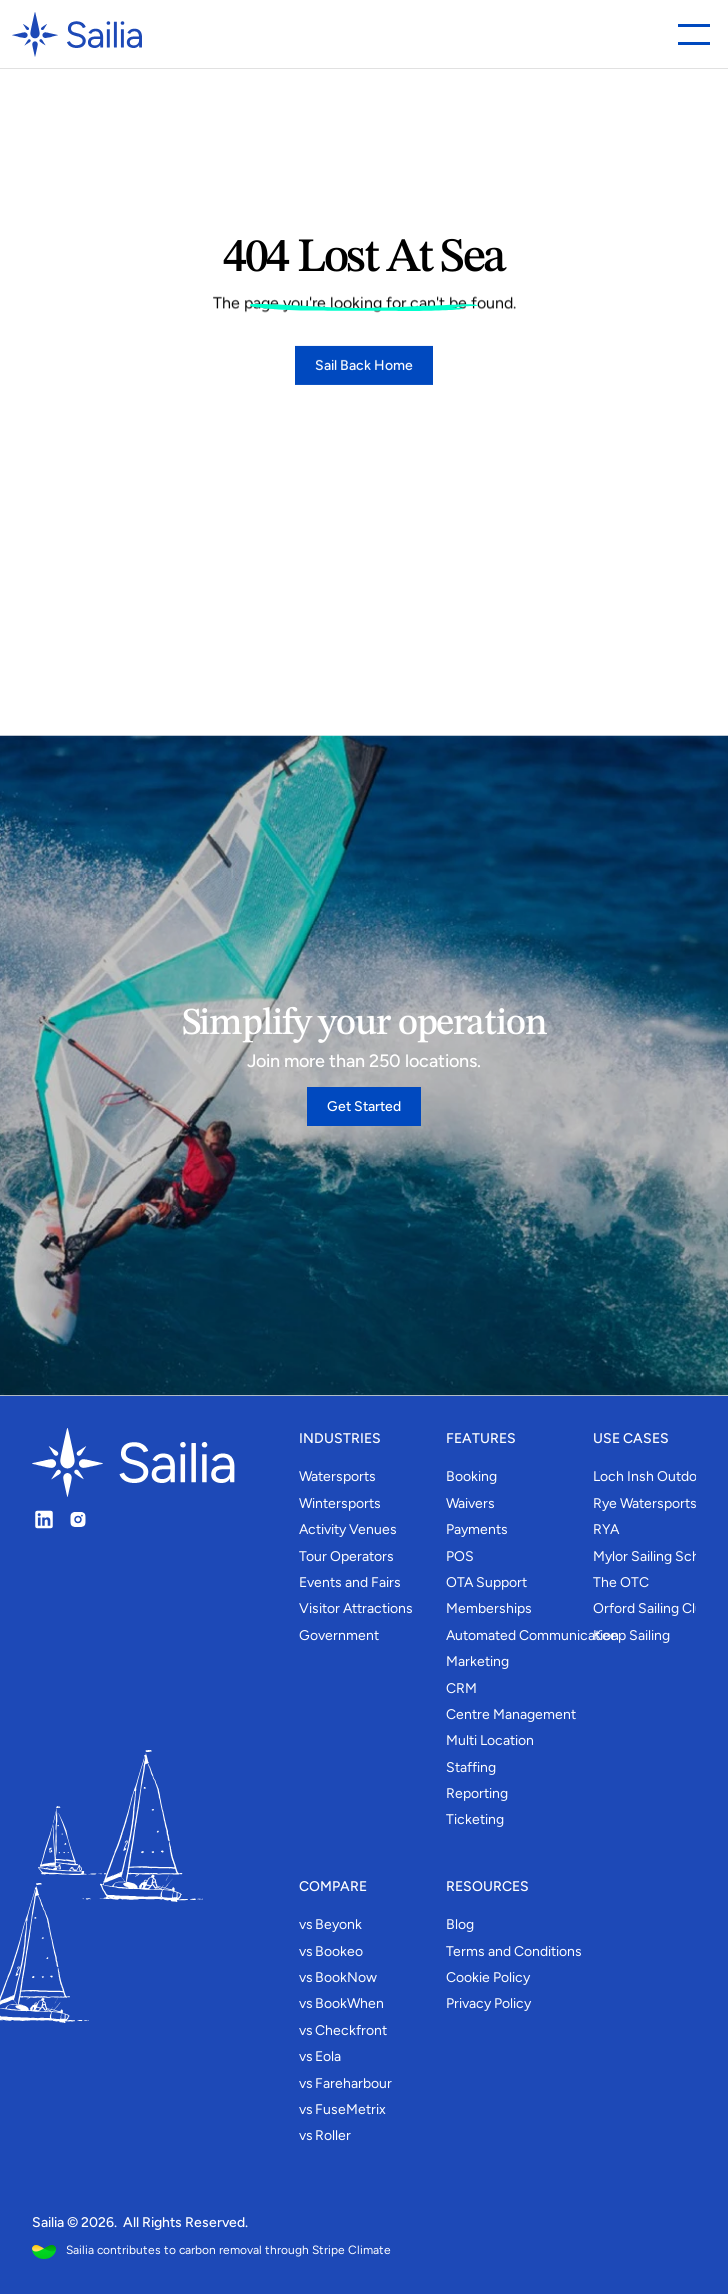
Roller (333, 2135)
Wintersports (340, 1503)
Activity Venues (348, 1529)
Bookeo (339, 1951)
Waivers (470, 1503)
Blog (460, 1924)
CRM (461, 1688)
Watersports (337, 1476)
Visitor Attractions (356, 1608)
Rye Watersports (645, 1503)
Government (339, 1635)
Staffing (471, 1767)
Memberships (489, 1608)
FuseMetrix (350, 2109)
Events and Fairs (350, 1582)
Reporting (477, 1793)
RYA (606, 1529)
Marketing (477, 1661)
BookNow (346, 1977)
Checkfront (351, 2030)
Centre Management (511, 1714)
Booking (471, 1476)
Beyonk (338, 1924)
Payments (477, 1529)
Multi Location (490, 1740)
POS (460, 1556)
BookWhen (349, 2003)
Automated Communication (532, 1635)
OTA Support (486, 1582)
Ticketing (475, 1819)
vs (306, 1924)
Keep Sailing (631, 1635)
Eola (328, 2056)
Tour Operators (346, 1556)
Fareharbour (353, 2083)
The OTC (621, 1582)
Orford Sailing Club (652, 1608)
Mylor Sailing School (656, 1556)
